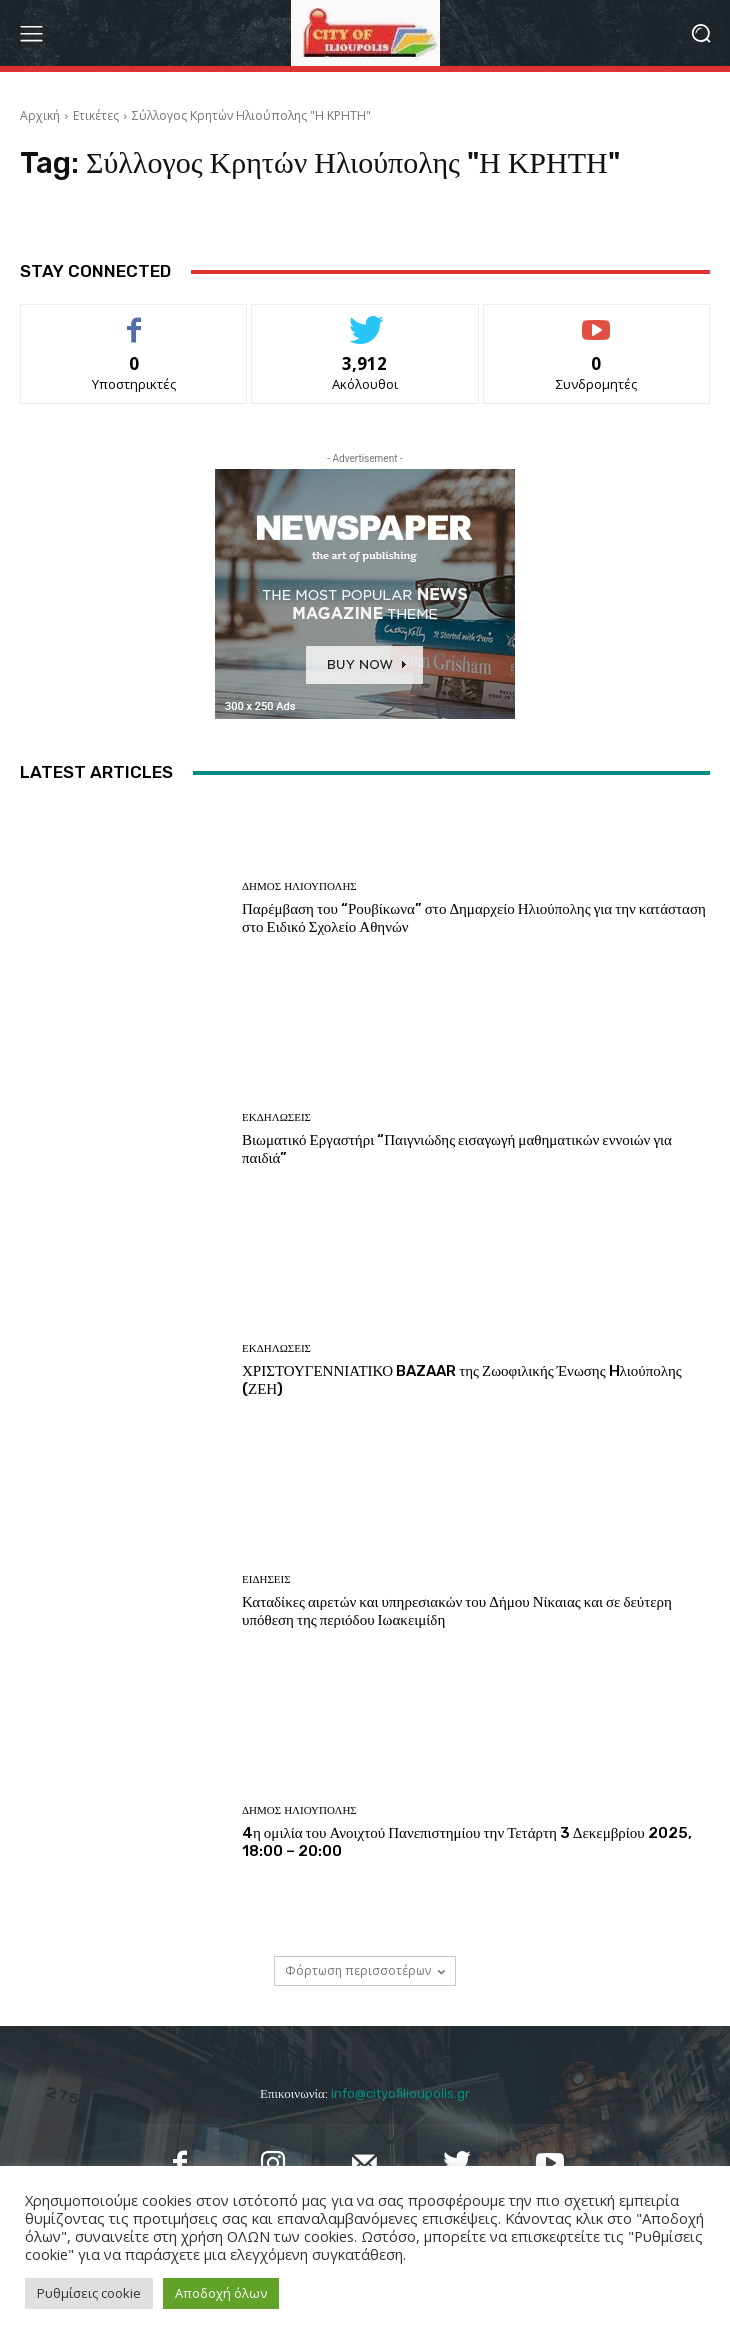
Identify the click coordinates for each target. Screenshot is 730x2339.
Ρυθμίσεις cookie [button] (89, 2293)
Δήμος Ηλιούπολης (299, 886)
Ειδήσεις (266, 1579)
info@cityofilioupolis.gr (400, 2093)
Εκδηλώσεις (276, 1117)
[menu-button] (31, 33)
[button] (700, 33)
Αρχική (40, 115)
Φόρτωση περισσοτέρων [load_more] (365, 1970)
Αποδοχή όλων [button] (221, 2293)
